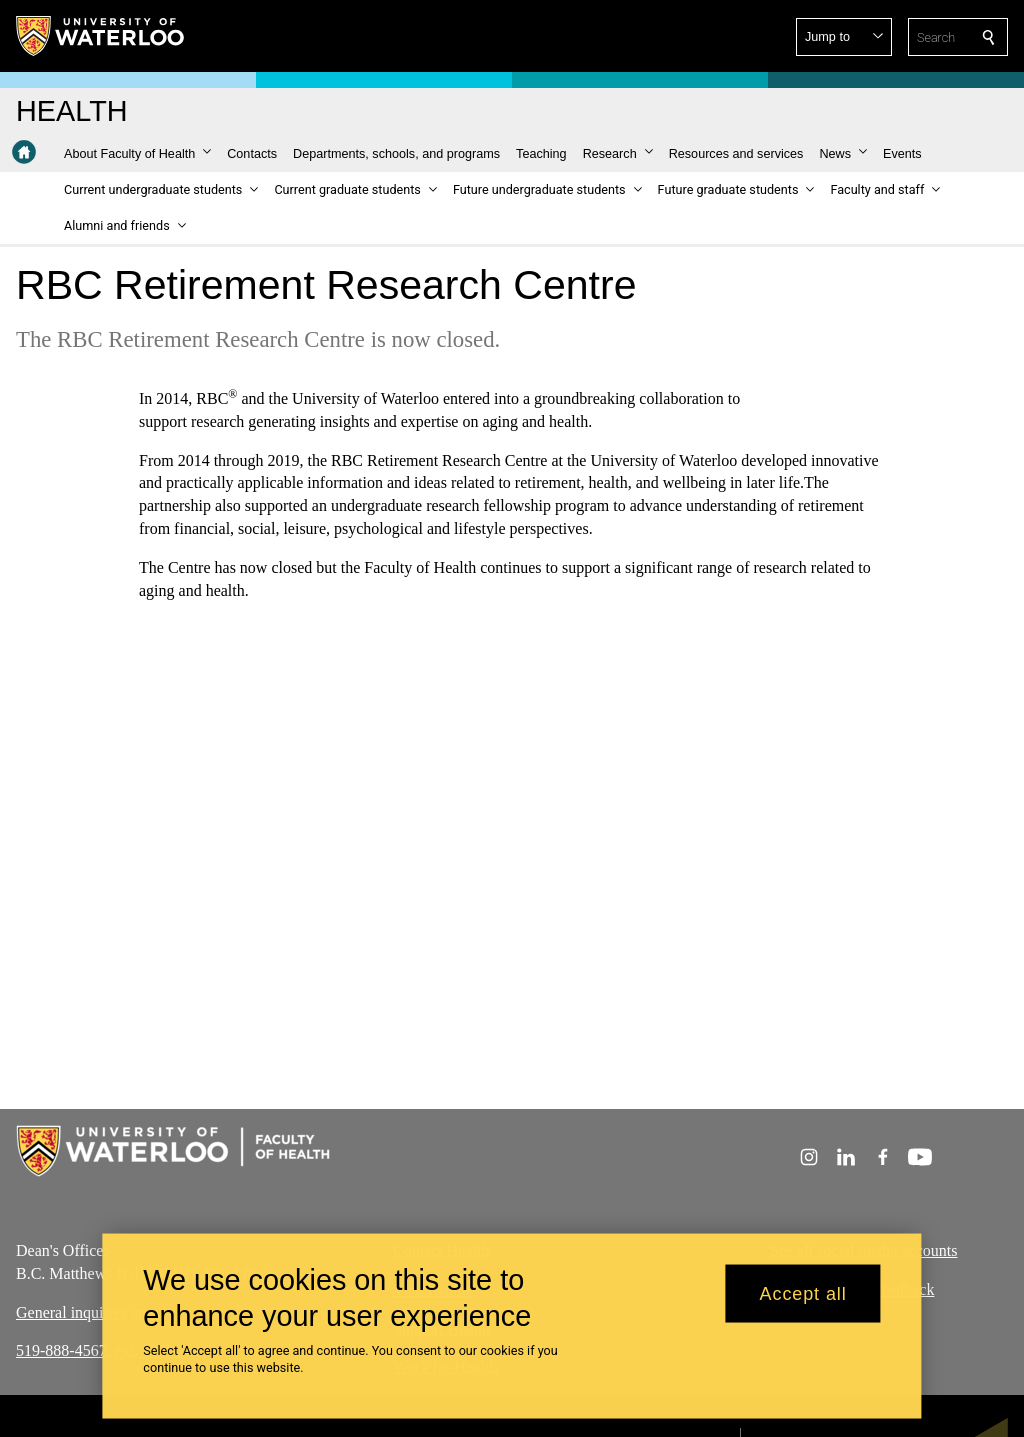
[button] (844, 37)
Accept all (803, 1293)
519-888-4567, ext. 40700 (99, 1350)
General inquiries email (91, 1311)
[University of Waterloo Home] (101, 36)
